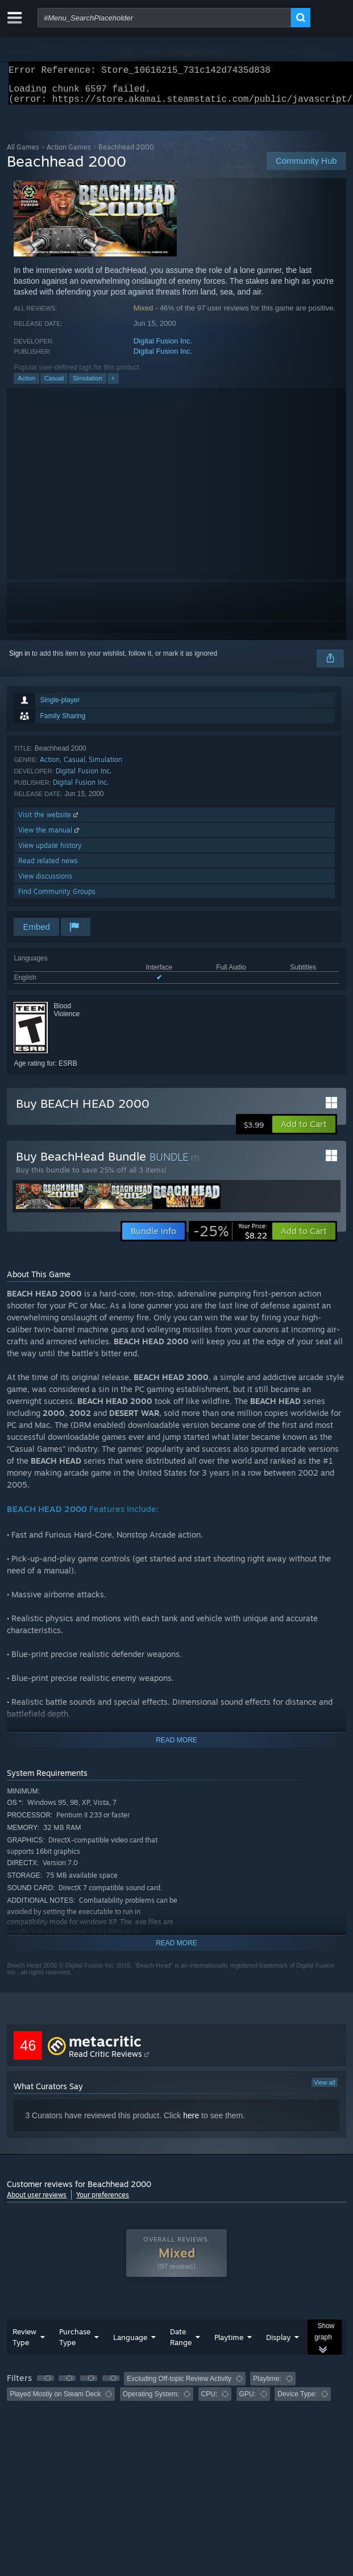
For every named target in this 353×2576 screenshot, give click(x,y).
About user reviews (37, 2201)
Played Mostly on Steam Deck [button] (55, 2401)
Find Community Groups (56, 898)
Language (130, 2344)
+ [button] (113, 385)
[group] (176, 2393)
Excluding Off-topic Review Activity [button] (179, 2385)
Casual (54, 385)
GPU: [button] (247, 2401)
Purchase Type (74, 2344)
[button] (304, 1131)
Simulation (87, 385)
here (191, 2122)
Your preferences (102, 2201)
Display (278, 2344)
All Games (23, 154)
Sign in (19, 660)
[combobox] (164, 17)
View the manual (49, 837)
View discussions (45, 883)
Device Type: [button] (297, 2401)
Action (26, 385)
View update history (50, 852)
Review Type (24, 2344)
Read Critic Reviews (105, 2060)
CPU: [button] (209, 2401)
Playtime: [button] (267, 2385)
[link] (230, 1238)
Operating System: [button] (151, 2401)
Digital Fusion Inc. (163, 347)
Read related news (48, 867)
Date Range (181, 2344)
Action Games (69, 154)
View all (324, 2089)
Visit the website (49, 821)
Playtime (228, 2344)
